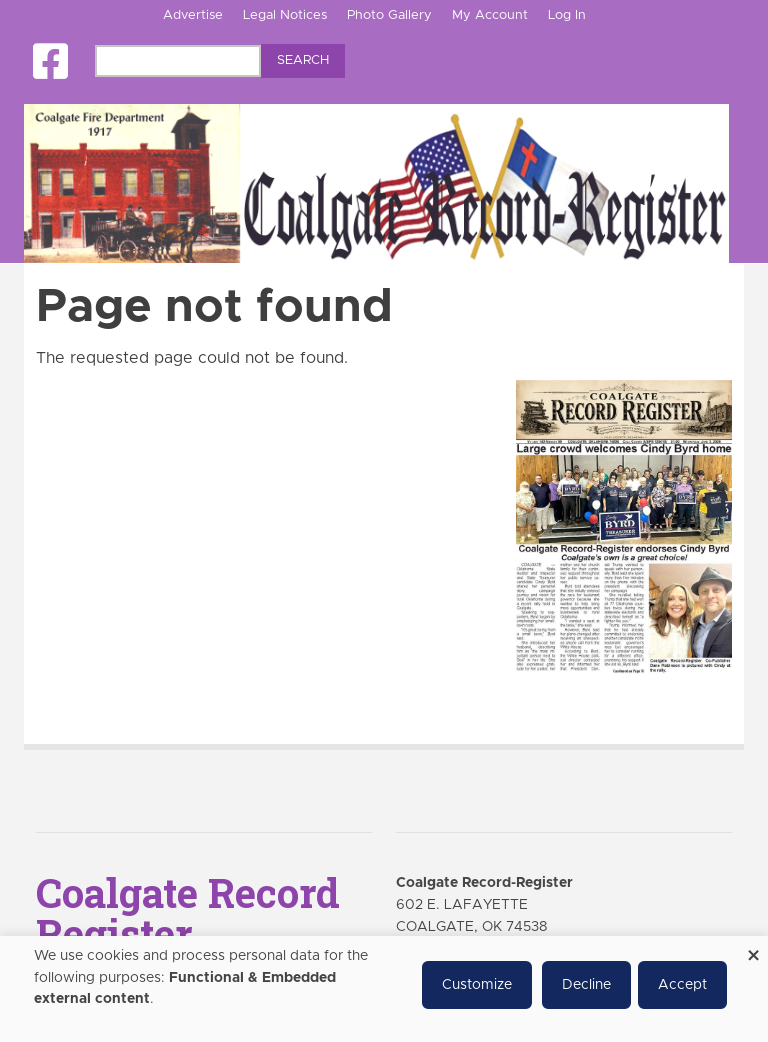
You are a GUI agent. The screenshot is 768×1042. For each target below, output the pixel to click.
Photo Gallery (389, 15)
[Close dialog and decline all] (753, 948)
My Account (490, 15)
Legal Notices (285, 15)
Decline (586, 985)
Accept (682, 985)
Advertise (193, 15)
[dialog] (384, 989)
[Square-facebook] (50, 61)
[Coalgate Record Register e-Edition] (624, 526)
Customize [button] (477, 985)
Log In (567, 15)
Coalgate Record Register (188, 913)
